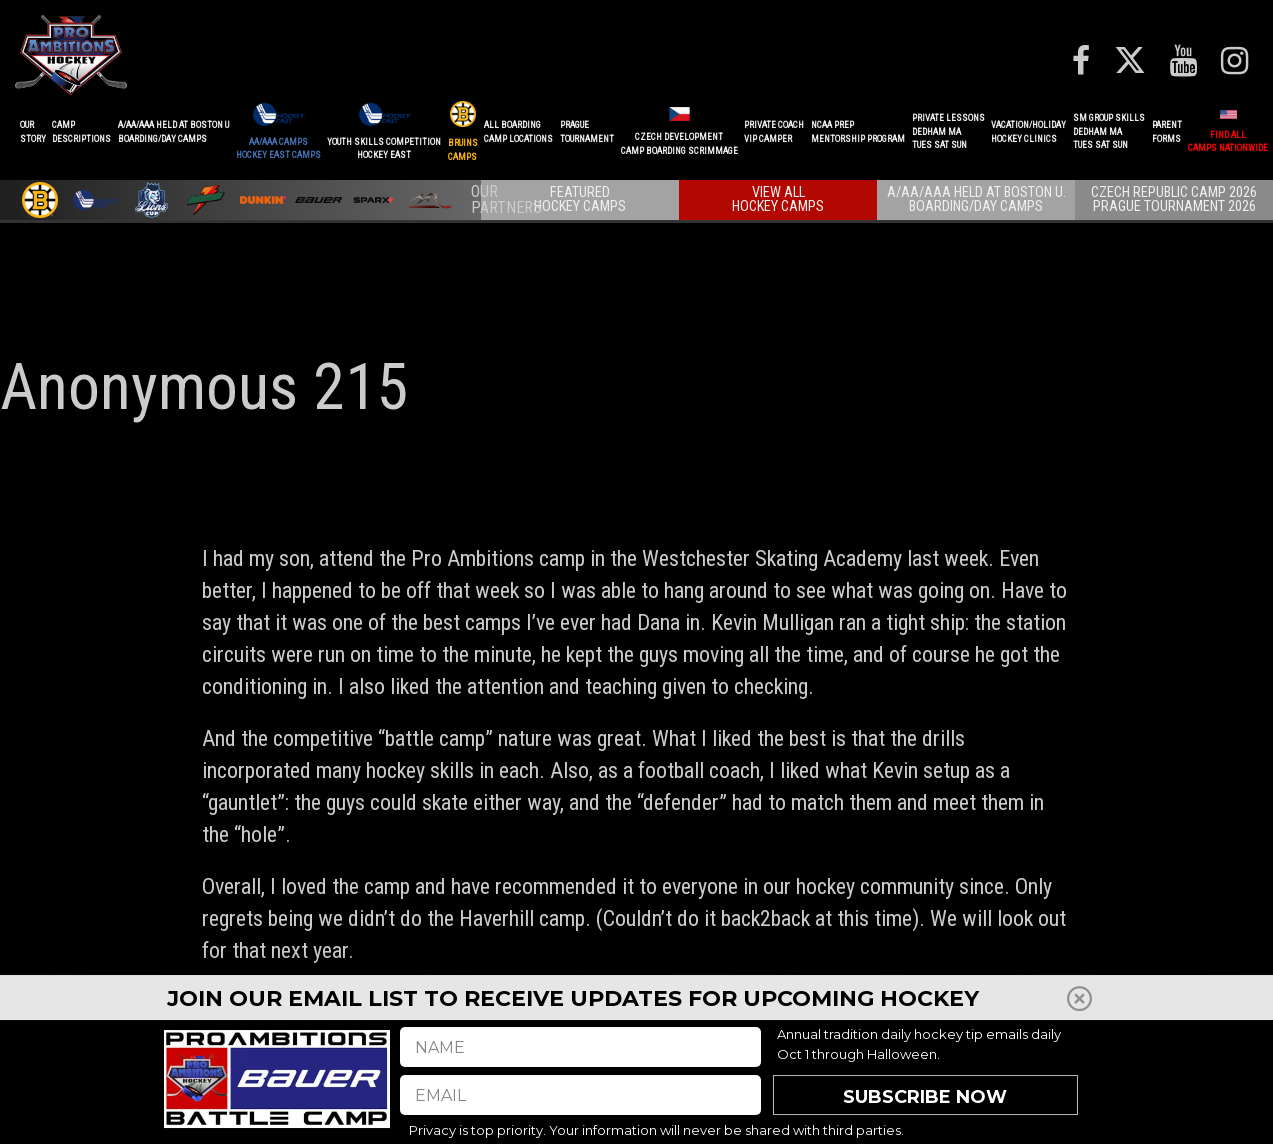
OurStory (33, 132)
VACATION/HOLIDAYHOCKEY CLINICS (1028, 132)
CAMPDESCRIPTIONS (81, 132)
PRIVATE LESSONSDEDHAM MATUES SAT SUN (948, 131)
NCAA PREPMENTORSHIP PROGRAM (858, 132)
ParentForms (1167, 132)
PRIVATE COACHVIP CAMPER (774, 132)
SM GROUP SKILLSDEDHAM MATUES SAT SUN (1109, 131)
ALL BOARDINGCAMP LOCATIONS (518, 132)
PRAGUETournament (587, 132)
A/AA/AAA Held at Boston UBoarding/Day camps (173, 132)
